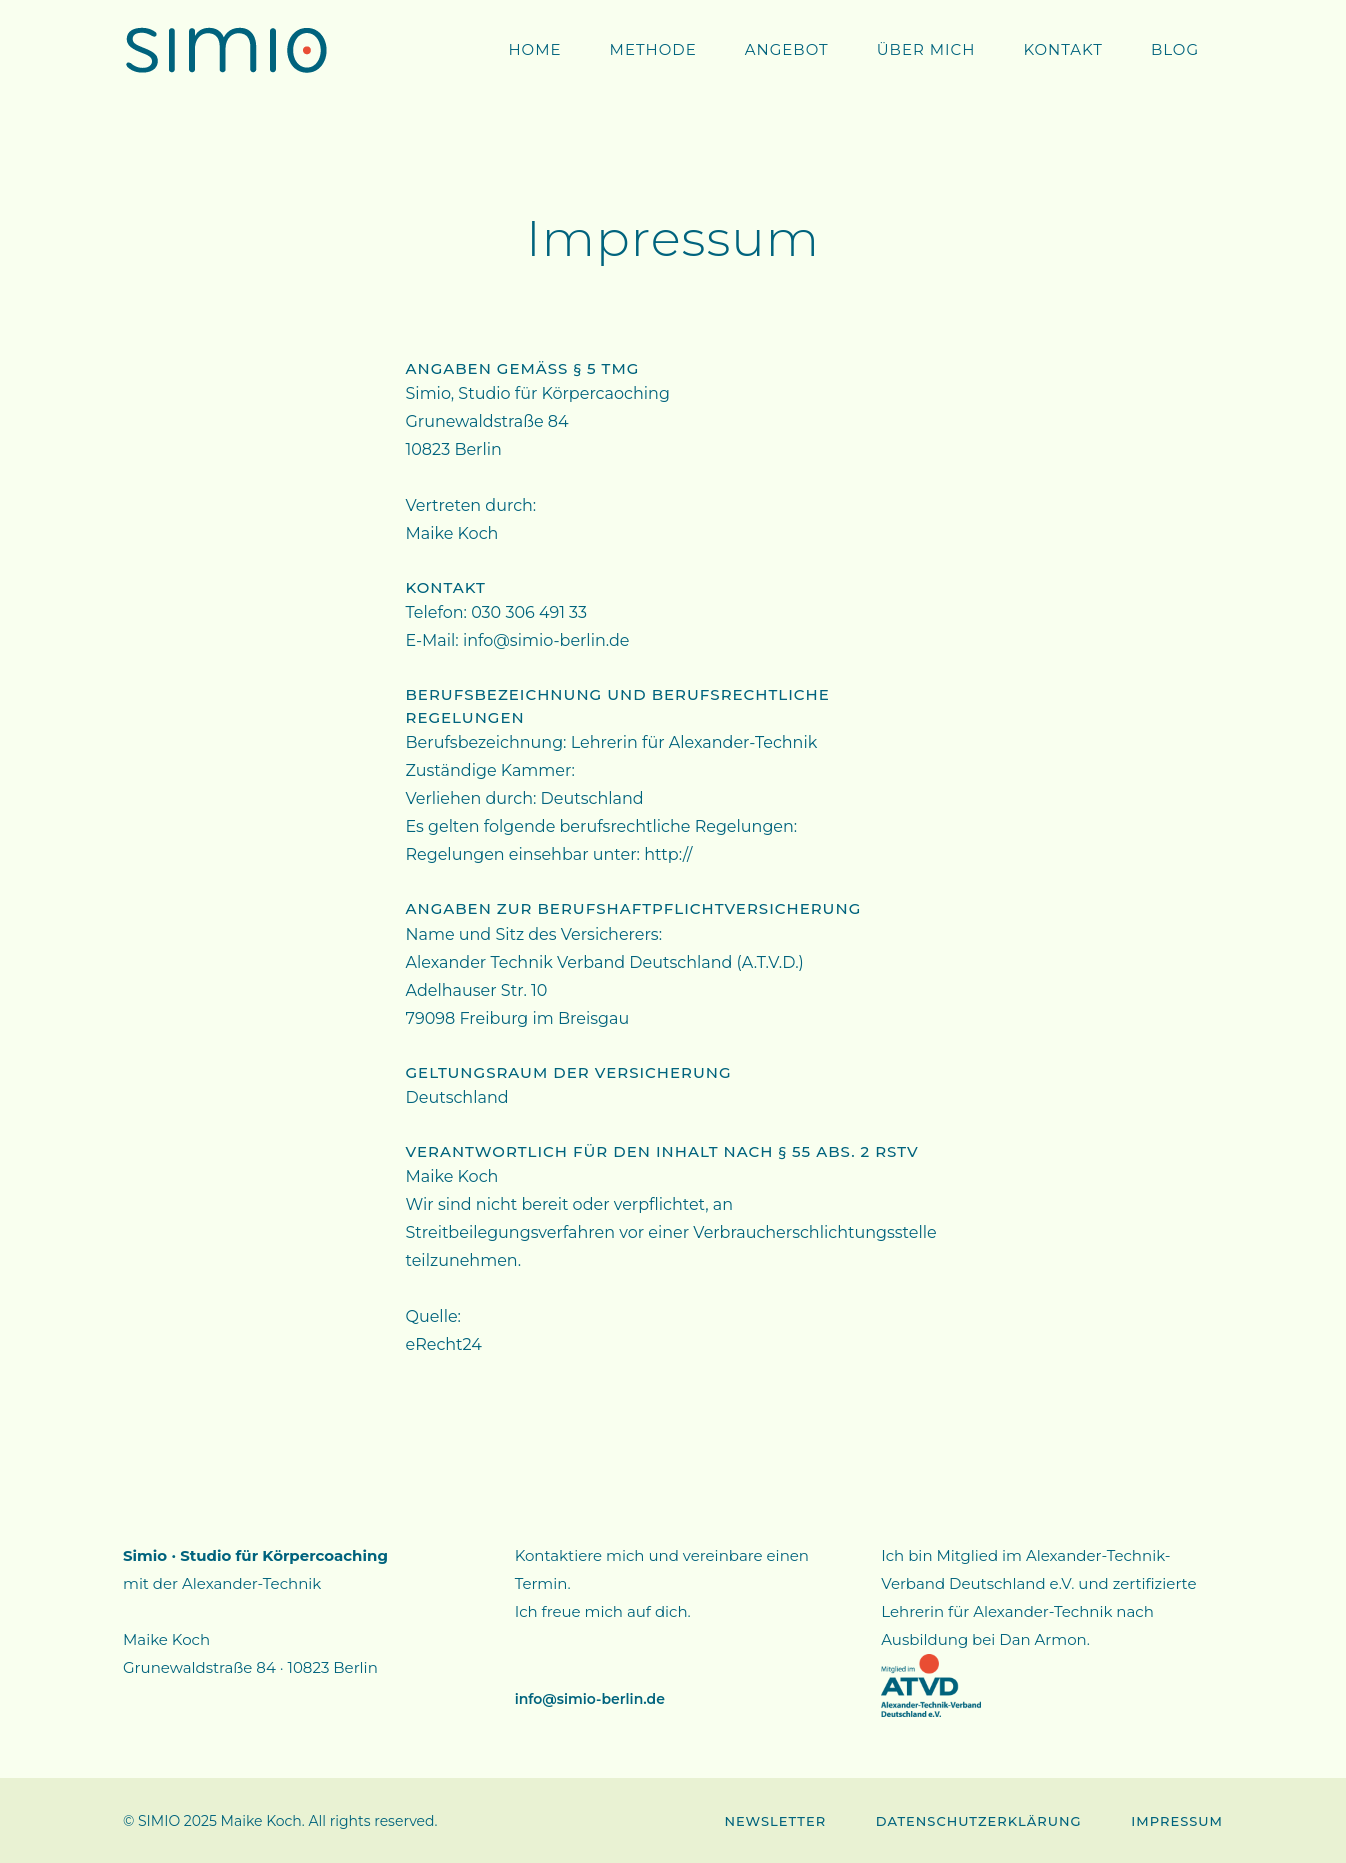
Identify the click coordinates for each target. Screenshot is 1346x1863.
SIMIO (159, 1821)
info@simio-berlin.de (590, 1699)
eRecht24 (444, 1344)
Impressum (1177, 1821)
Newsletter (775, 1821)
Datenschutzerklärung (979, 1821)
